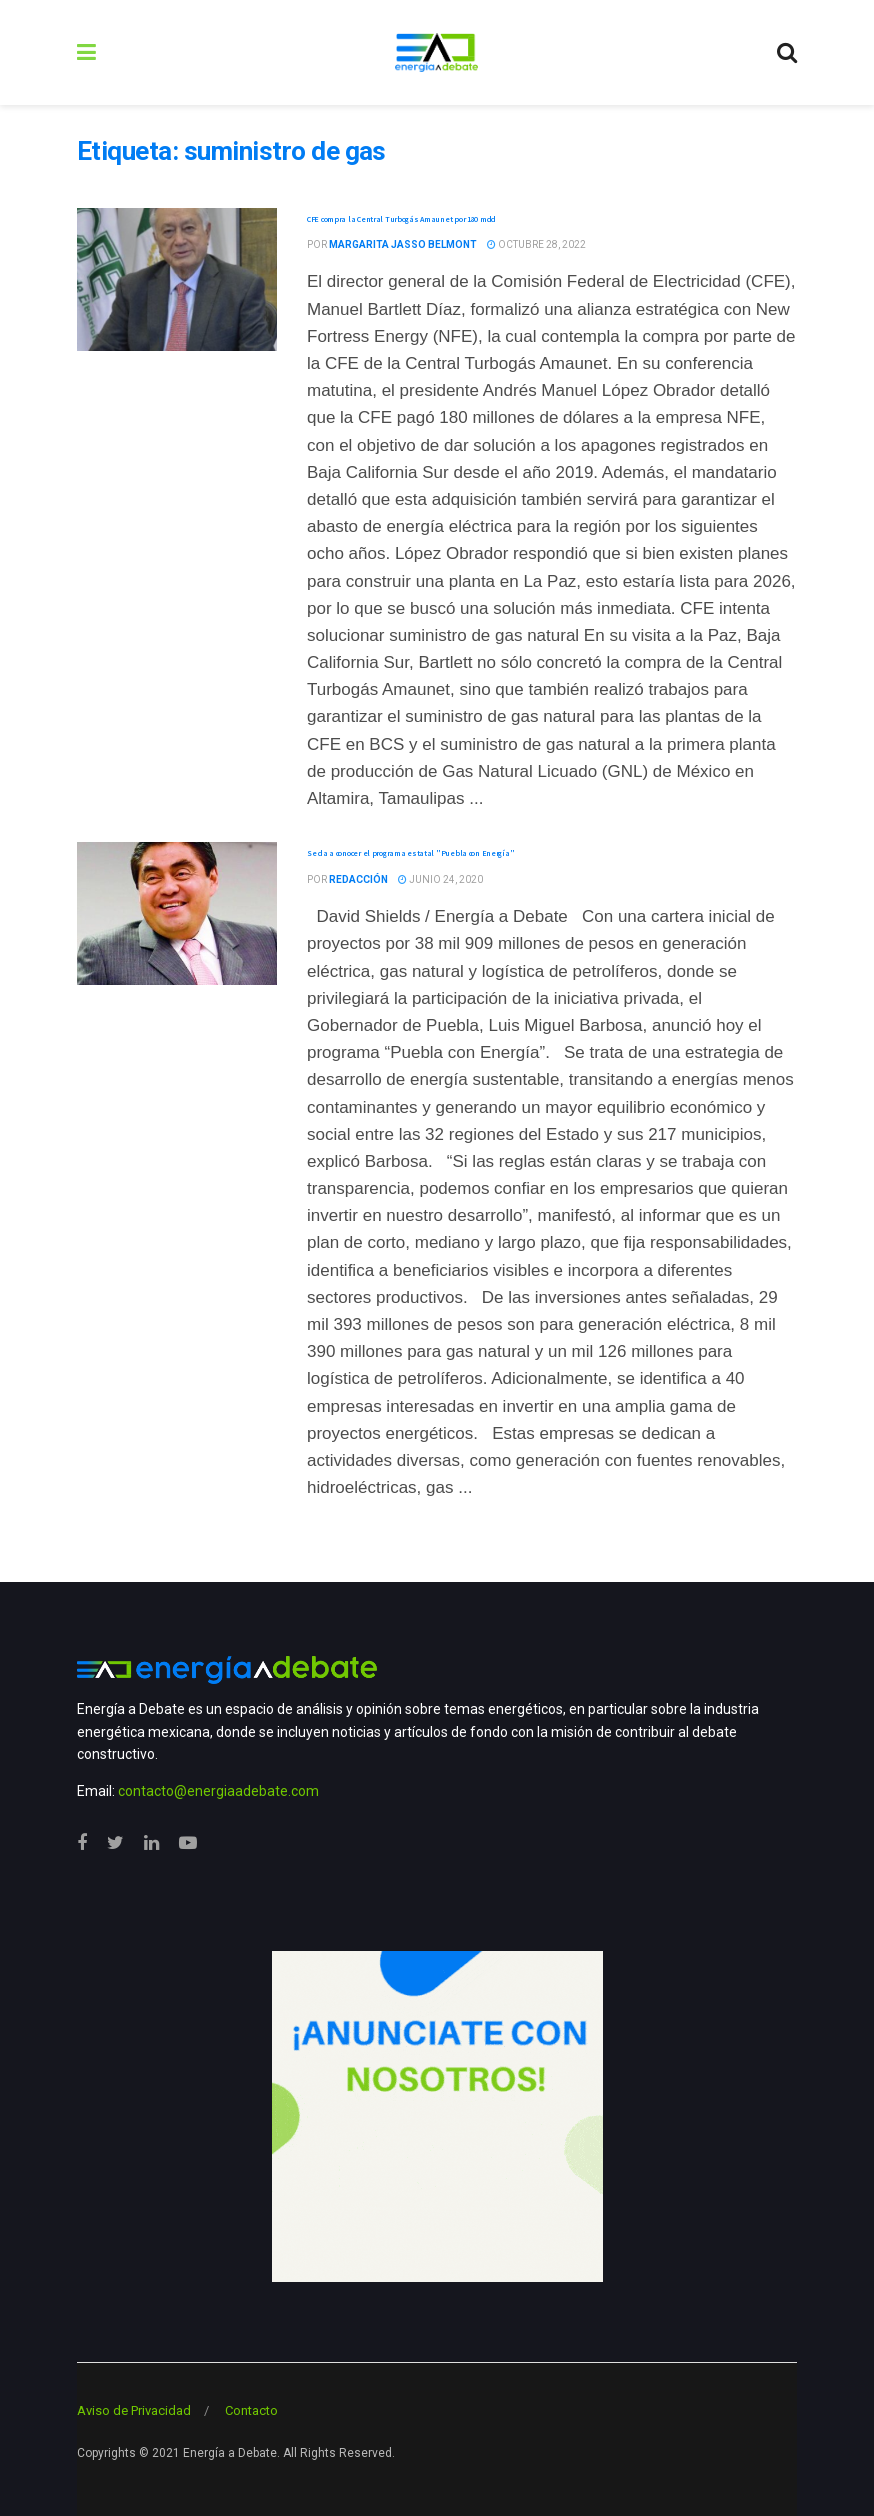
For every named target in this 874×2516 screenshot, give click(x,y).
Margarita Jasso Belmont (403, 244)
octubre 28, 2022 (536, 244)
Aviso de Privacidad (134, 2410)
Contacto (251, 2410)
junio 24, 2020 (440, 879)
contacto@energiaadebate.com (218, 1791)
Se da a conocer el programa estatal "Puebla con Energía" (410, 853)
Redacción (358, 879)
